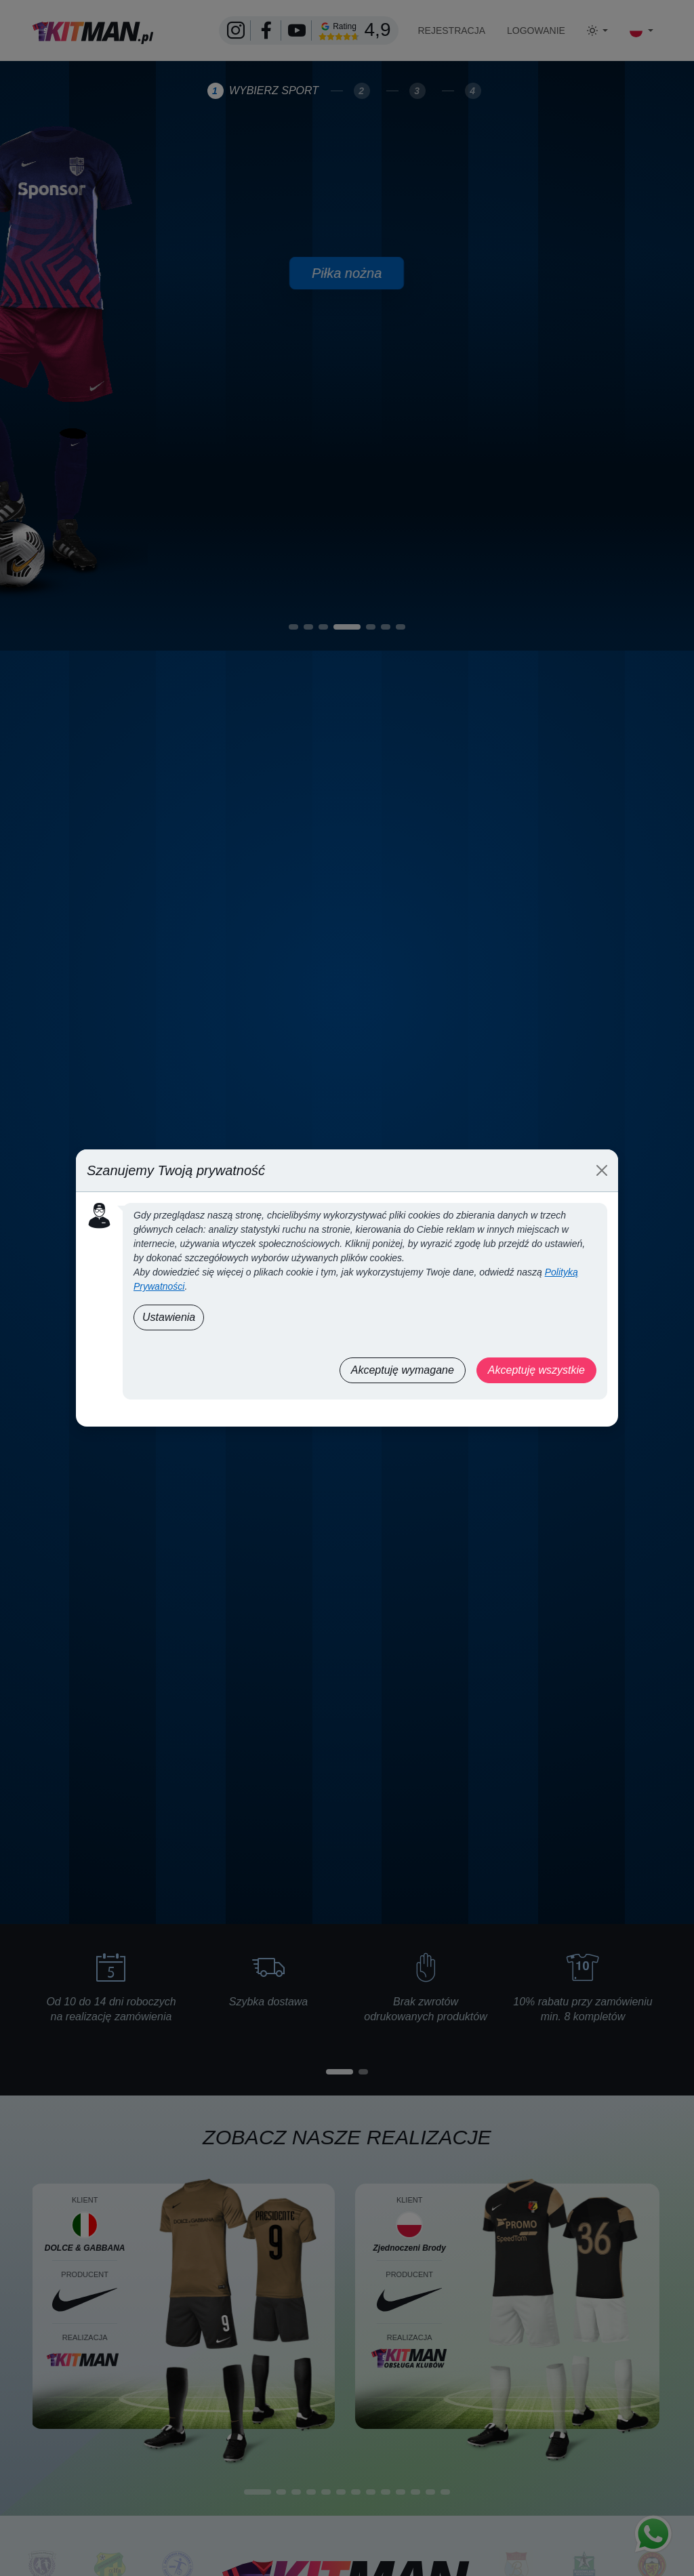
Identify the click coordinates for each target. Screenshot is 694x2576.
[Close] (602, 1170)
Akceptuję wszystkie (536, 1370)
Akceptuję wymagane (402, 1370)
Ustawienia (168, 1317)
